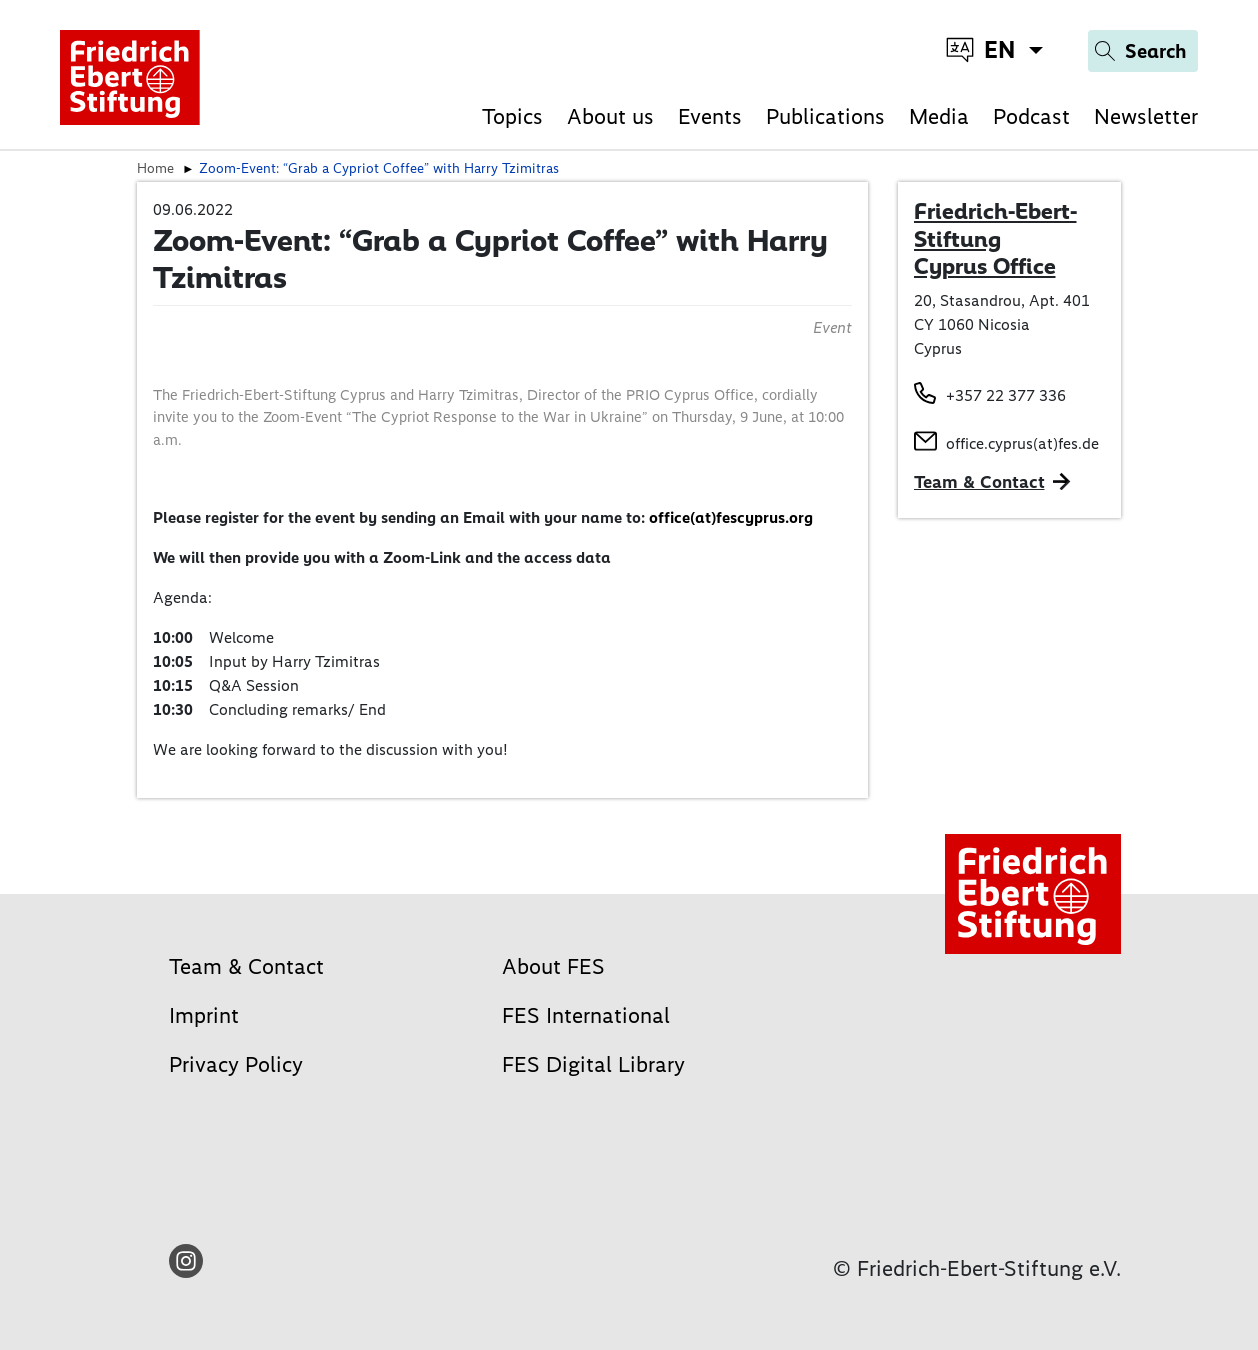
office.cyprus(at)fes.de (1022, 443)
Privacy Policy (236, 1064)
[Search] (1143, 51)
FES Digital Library (593, 1064)
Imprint (204, 1015)
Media (939, 116)
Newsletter (1146, 116)
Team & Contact (979, 482)
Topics (512, 116)
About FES (553, 966)
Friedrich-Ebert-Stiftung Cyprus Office (995, 238)
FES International (586, 1015)
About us (610, 116)
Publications (825, 116)
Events (710, 116)
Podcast (1031, 116)
